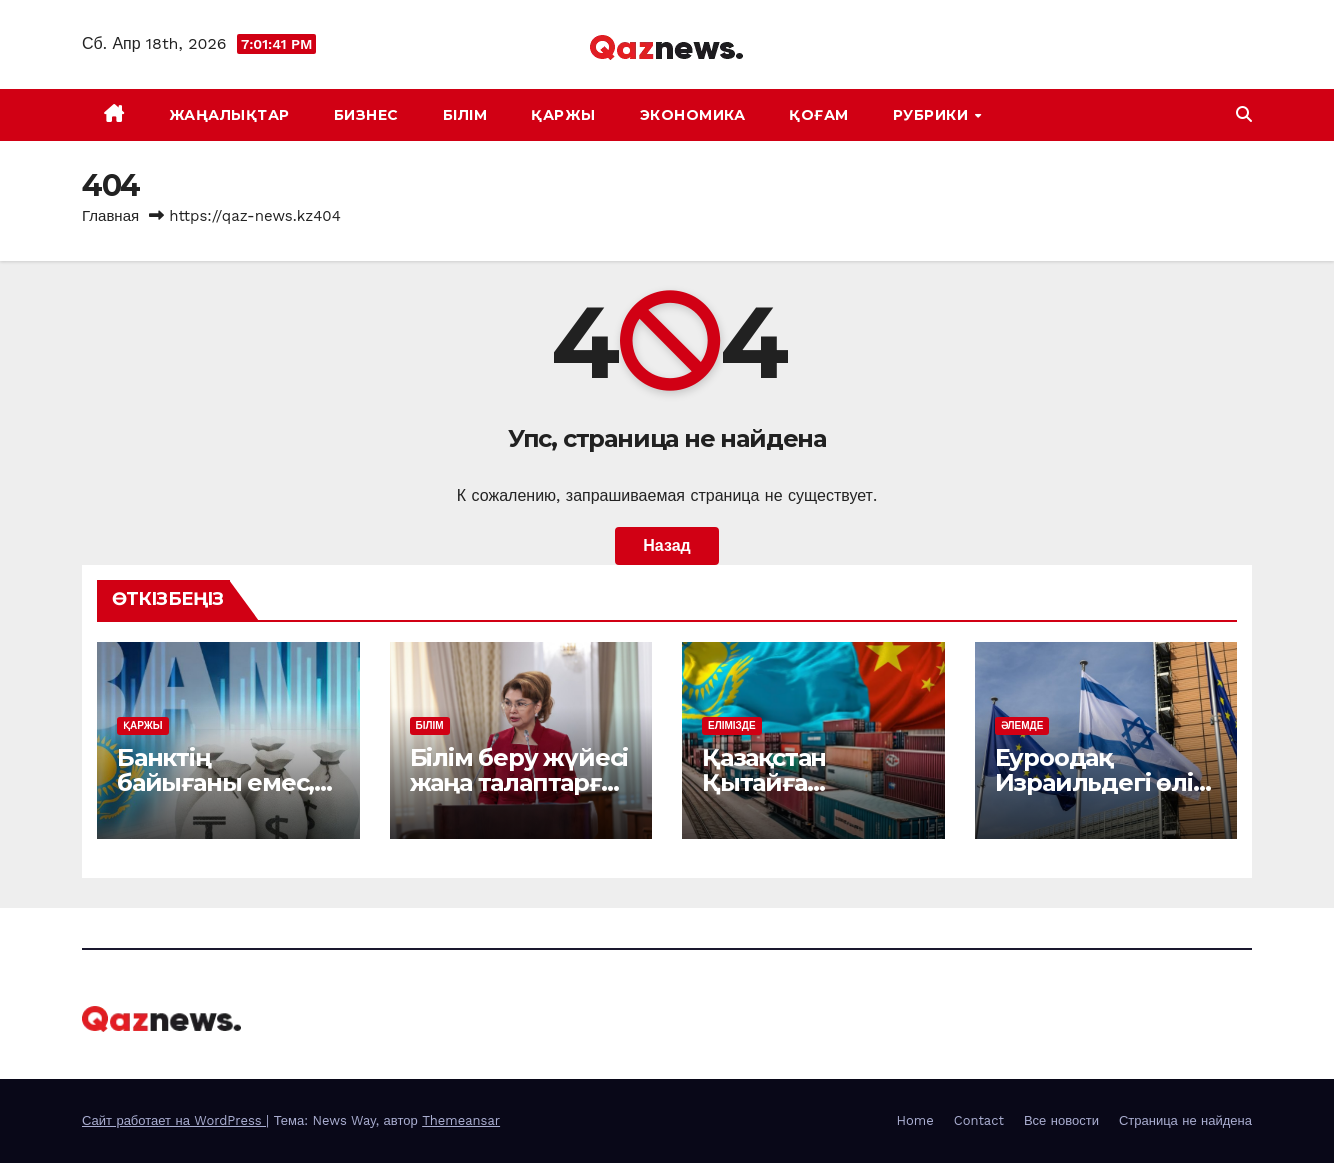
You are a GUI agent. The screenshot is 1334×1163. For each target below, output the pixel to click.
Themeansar (461, 1120)
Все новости (1061, 1120)
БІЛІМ (465, 115)
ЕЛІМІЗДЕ (732, 725)
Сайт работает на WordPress (174, 1120)
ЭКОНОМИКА (693, 115)
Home (915, 1120)
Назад (666, 545)
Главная (110, 216)
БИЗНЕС (366, 115)
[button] (1244, 114)
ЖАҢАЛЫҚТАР (229, 115)
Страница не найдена (1185, 1120)
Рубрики (933, 115)
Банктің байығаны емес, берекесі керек (215, 782)
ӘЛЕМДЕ (1022, 725)
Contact (979, 1120)
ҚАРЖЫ (563, 115)
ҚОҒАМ (819, 115)
